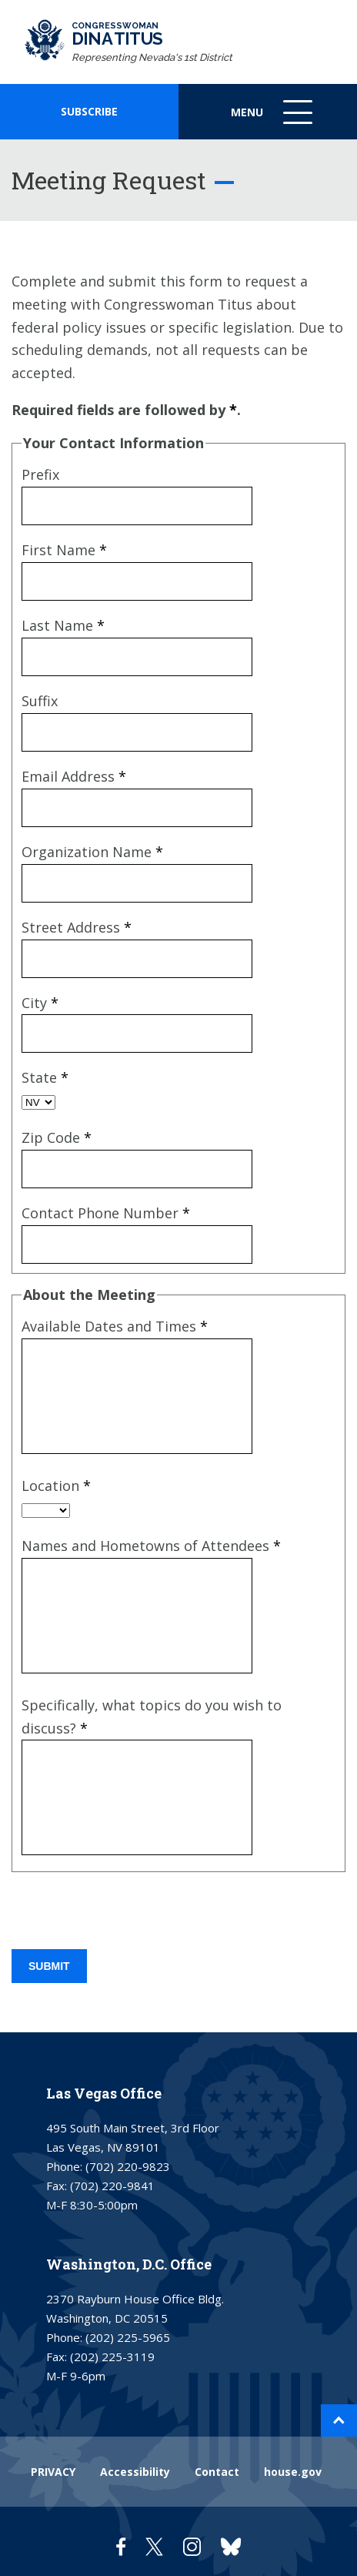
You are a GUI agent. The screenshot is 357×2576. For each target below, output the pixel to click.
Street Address (77, 927)
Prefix (40, 474)
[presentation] (128, 1912)
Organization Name (92, 851)
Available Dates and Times (115, 1326)
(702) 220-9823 (127, 2166)
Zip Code (57, 1137)
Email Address (74, 776)
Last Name (63, 625)
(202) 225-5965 (127, 2337)
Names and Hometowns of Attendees (151, 1545)
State (45, 1077)
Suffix (40, 701)
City (40, 1002)
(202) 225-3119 (112, 2356)
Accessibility (135, 2471)
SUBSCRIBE (89, 111)
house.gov (293, 2471)
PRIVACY (53, 2471)
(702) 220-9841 (112, 2185)
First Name (64, 550)
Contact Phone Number (106, 1213)
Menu (273, 119)
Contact (217, 2471)
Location (56, 1485)
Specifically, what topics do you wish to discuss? (152, 1716)
